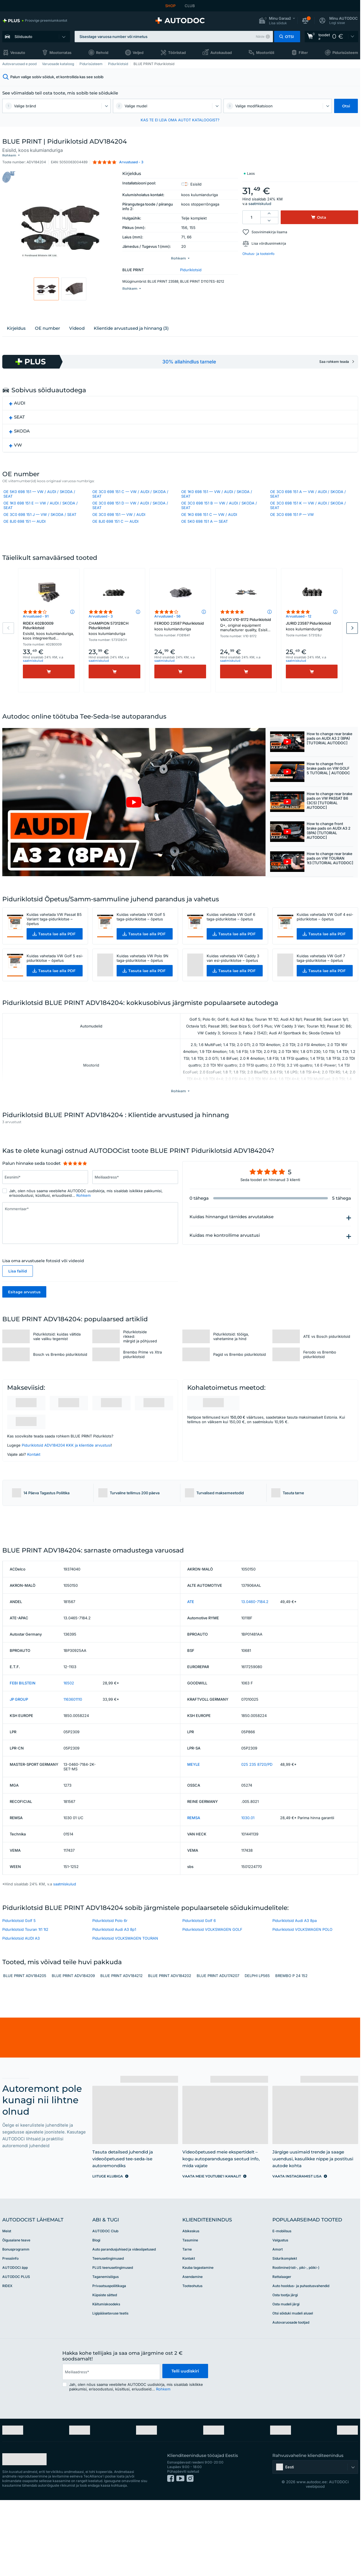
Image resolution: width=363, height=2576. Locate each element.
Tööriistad (177, 52)
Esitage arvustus (24, 1323)
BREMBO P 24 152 (291, 2050)
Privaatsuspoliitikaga (109, 2360)
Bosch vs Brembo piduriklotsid (60, 1385)
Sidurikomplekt (284, 2333)
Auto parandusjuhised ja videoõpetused (124, 2324)
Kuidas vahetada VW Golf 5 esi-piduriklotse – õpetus (55, 987)
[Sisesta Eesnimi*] (45, 1208)
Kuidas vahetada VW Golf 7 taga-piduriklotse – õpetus (321, 987)
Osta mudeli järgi (286, 2379)
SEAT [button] (19, 428)
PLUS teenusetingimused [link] (112, 2342)
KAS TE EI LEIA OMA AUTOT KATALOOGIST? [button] (180, 120)
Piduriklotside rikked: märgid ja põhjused (140, 1368)
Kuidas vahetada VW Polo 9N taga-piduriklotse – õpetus (142, 987)
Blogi (96, 2315)
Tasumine (190, 2315)
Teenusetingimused (108, 2333)
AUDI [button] (19, 414)
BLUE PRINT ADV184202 (169, 2050)
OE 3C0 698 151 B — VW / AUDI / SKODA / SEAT (219, 518)
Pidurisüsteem (345, 52)
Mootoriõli (265, 52)
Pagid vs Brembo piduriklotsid (239, 1385)
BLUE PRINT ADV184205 (24, 2050)
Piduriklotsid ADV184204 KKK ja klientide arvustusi (66, 1476)
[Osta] (49, 699)
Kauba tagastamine (198, 2342)
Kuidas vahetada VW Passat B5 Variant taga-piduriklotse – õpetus (54, 948)
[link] (34, 20)
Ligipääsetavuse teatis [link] (110, 2388)
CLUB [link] (190, 5)
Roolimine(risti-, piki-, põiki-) (295, 2342)
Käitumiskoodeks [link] (106, 2379)
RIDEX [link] (7, 2360)
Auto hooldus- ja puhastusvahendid (300, 2360)
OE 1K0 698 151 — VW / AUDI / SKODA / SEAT (216, 507)
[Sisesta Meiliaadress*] (135, 1208)
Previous (8, 655)
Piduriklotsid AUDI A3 (21, 2013)
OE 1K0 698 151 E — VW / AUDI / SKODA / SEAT (40, 518)
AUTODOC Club (105, 2306)
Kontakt (33, 1485)
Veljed (138, 52)
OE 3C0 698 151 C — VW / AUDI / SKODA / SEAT (130, 507)
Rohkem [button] (83, 1226)
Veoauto (17, 52)
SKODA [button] (22, 442)
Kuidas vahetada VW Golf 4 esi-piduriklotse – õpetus (325, 946)
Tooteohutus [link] (192, 2360)
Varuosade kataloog (58, 64)
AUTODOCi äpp (15, 2342)
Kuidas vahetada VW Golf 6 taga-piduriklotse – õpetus (231, 946)
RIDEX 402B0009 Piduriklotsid (49, 658)
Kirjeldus (16, 339)
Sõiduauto (23, 36)
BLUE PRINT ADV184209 (73, 2050)
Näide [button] (260, 37)
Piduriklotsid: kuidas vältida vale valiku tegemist (57, 1367)
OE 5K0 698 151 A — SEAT (204, 534)
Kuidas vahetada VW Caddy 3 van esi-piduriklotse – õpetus (233, 987)
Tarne (187, 2324)
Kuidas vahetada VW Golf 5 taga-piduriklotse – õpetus (141, 946)
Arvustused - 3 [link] (101, 644)
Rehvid (102, 52)
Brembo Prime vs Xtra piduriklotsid (142, 1385)
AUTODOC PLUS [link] (16, 2351)
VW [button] (18, 456)
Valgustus (280, 2315)
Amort (277, 2324)
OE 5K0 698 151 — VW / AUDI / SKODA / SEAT (39, 507)
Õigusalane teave (16, 2315)
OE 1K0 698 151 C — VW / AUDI (209, 527)
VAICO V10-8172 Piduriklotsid (246, 653)
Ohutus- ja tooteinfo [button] (258, 249)
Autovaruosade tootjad (290, 2397)
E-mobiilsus (281, 2306)
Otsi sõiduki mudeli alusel (292, 2388)
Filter (303, 52)
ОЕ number (47, 339)
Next (352, 655)
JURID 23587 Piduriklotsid (312, 653)
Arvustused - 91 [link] (36, 644)
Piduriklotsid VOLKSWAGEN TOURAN (125, 2013)
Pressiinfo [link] (10, 2333)
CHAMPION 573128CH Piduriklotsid (114, 655)
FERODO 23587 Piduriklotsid (180, 653)
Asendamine (192, 2351)
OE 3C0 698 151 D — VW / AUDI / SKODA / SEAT (130, 518)
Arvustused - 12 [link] (298, 644)
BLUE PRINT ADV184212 (121, 2050)
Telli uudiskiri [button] (185, 2446)
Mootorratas (60, 52)
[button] (277, 20)
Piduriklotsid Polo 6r (109, 1995)
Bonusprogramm (15, 2324)
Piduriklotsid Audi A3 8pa (294, 1995)
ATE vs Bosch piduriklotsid (326, 1368)
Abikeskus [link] (190, 2306)
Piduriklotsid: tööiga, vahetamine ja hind (231, 1367)
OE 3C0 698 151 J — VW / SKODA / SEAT (39, 527)
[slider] (75, 1195)
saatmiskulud (259, 199)
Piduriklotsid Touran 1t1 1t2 (25, 2004)
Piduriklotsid (118, 64)
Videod (77, 339)
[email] (110, 2447)
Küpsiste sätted (104, 2370)
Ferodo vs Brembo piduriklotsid (319, 1385)
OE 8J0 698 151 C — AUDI (115, 534)
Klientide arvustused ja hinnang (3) (131, 339)
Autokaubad (221, 52)
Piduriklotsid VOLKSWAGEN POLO (302, 2004)
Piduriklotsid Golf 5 (19, 1995)
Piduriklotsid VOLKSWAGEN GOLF (212, 2004)
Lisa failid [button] (17, 1302)
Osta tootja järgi (285, 2370)
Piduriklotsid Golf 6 (199, 1995)
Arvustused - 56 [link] (167, 644)
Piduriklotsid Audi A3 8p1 (114, 2004)
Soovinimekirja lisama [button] (269, 227)
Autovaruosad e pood (19, 64)
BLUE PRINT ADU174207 (218, 2050)
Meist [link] (6, 2306)
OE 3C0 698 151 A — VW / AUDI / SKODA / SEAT (308, 507)
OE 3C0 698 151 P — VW (292, 527)
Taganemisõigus (105, 2351)
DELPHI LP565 (257, 2050)
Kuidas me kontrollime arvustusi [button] (225, 1266)
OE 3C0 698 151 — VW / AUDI (118, 527)
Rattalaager (281, 2351)
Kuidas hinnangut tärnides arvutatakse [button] (232, 1248)
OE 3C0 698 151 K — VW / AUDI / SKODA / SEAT (308, 518)
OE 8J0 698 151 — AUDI (24, 534)
